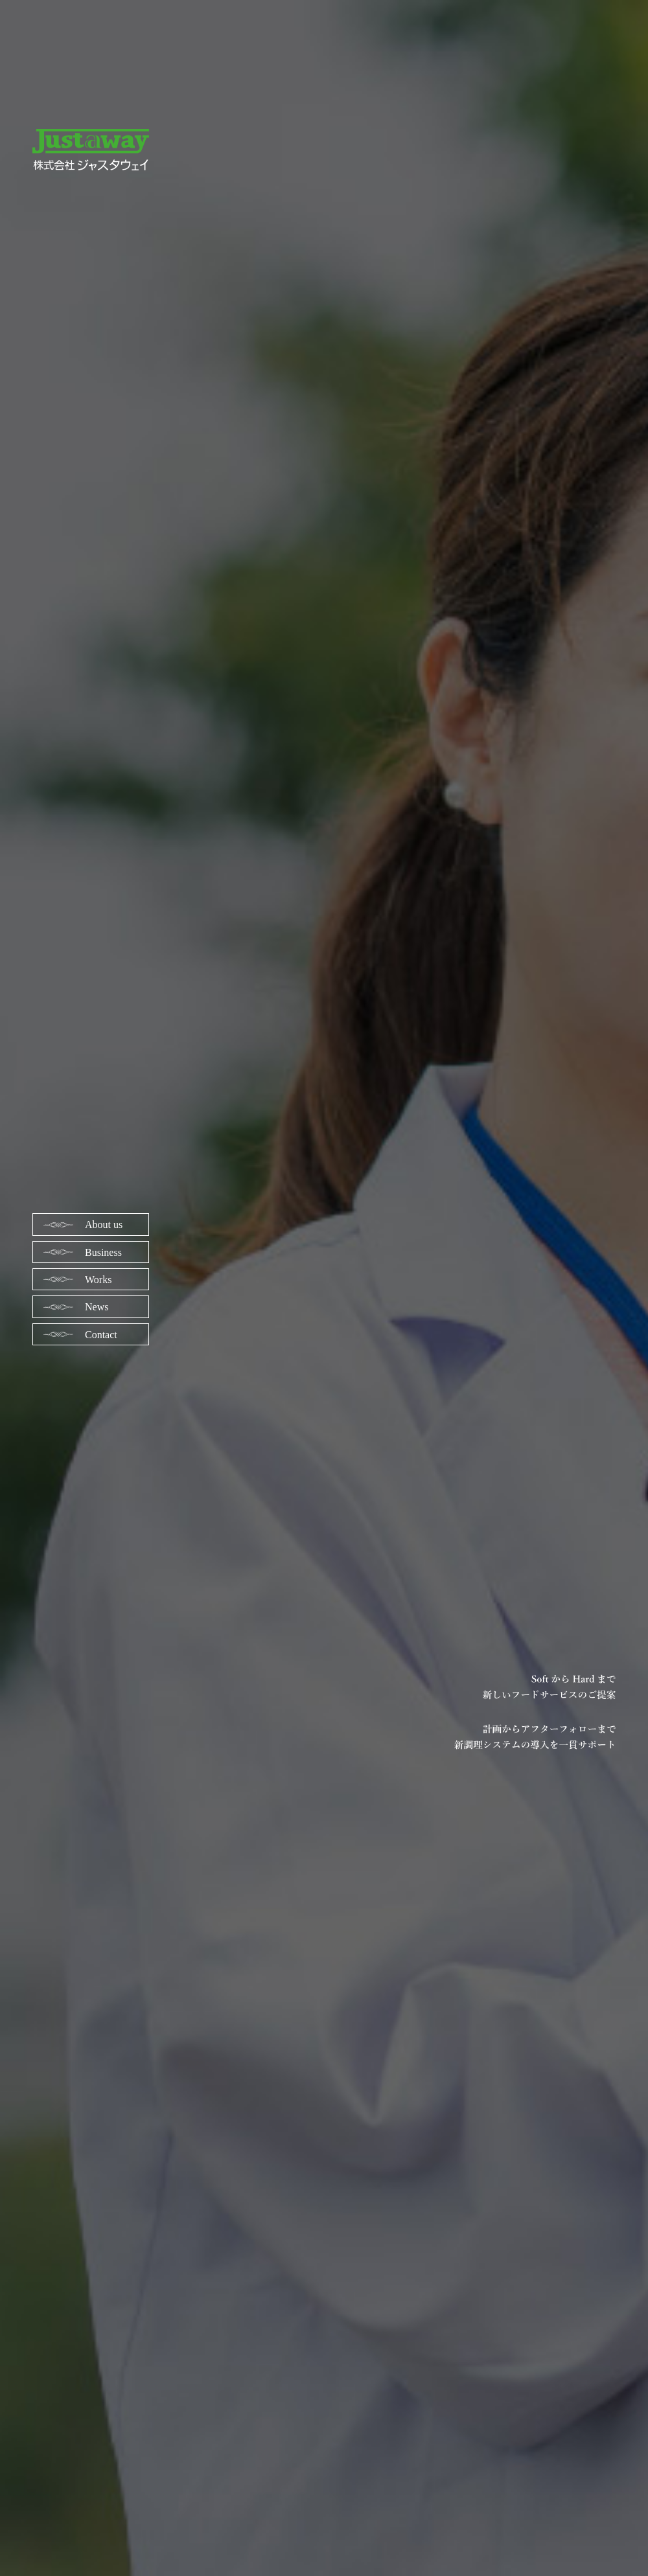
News (96, 1306)
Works (98, 1279)
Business (103, 1252)
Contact (101, 1334)
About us (103, 1224)
